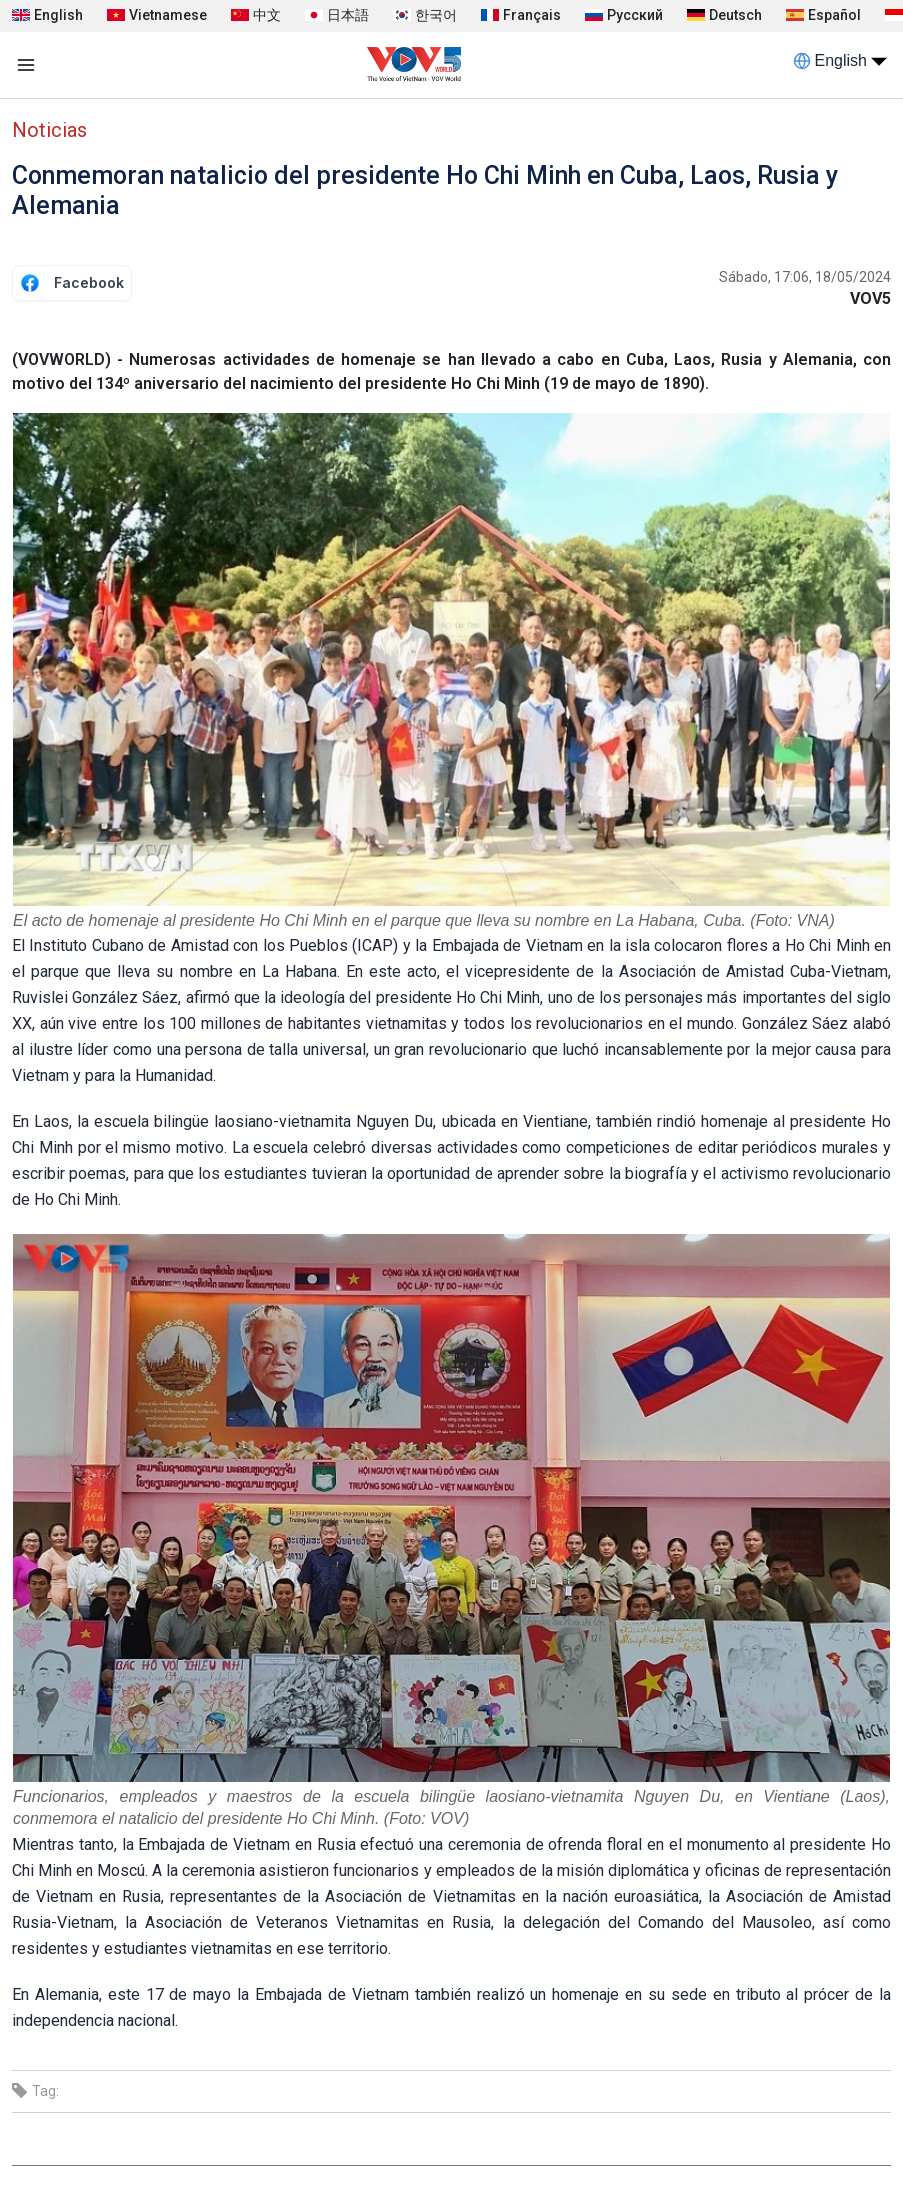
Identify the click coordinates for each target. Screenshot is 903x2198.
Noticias (49, 130)
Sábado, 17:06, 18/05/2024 (805, 277)
